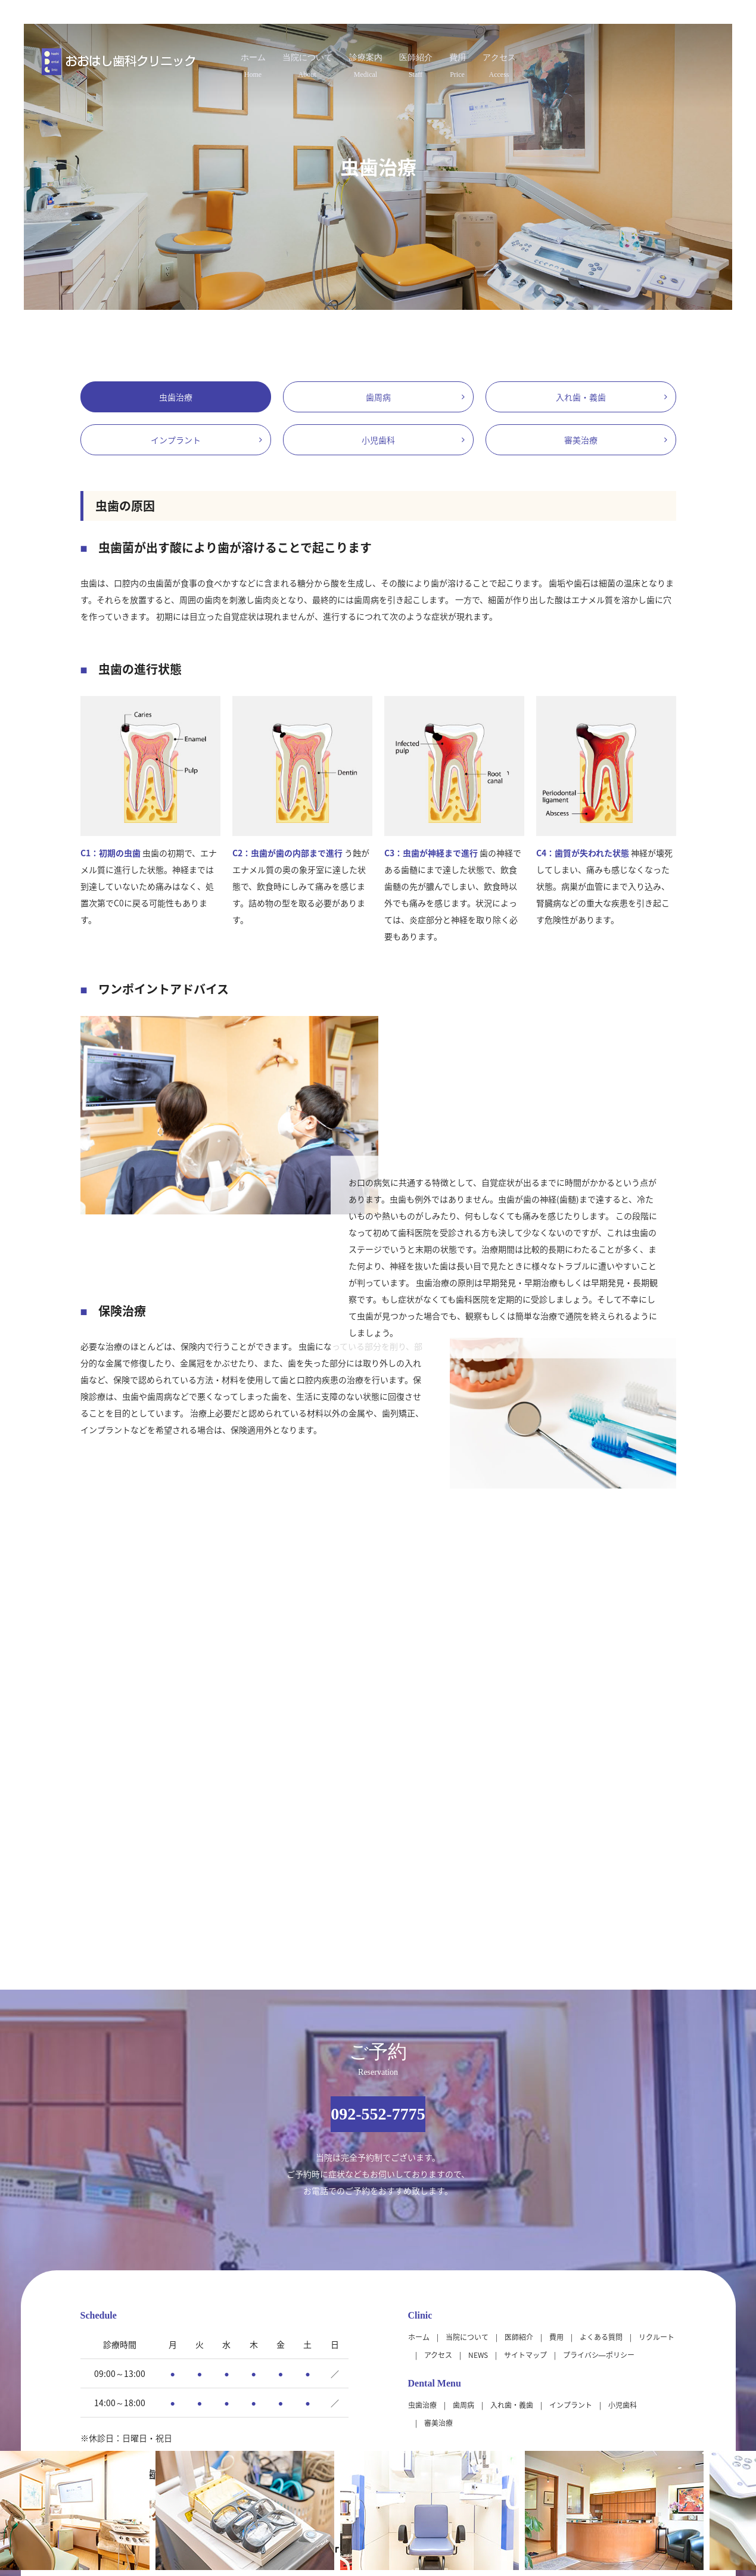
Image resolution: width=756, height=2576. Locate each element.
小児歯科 (378, 440)
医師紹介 (429, 61)
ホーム (193, 61)
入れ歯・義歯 (581, 397)
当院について (272, 61)
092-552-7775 (378, 2114)
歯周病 (378, 397)
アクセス (558, 61)
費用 (493, 61)
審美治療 (581, 440)
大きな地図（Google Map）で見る (611, 2426)
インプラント (176, 440)
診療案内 (356, 61)
